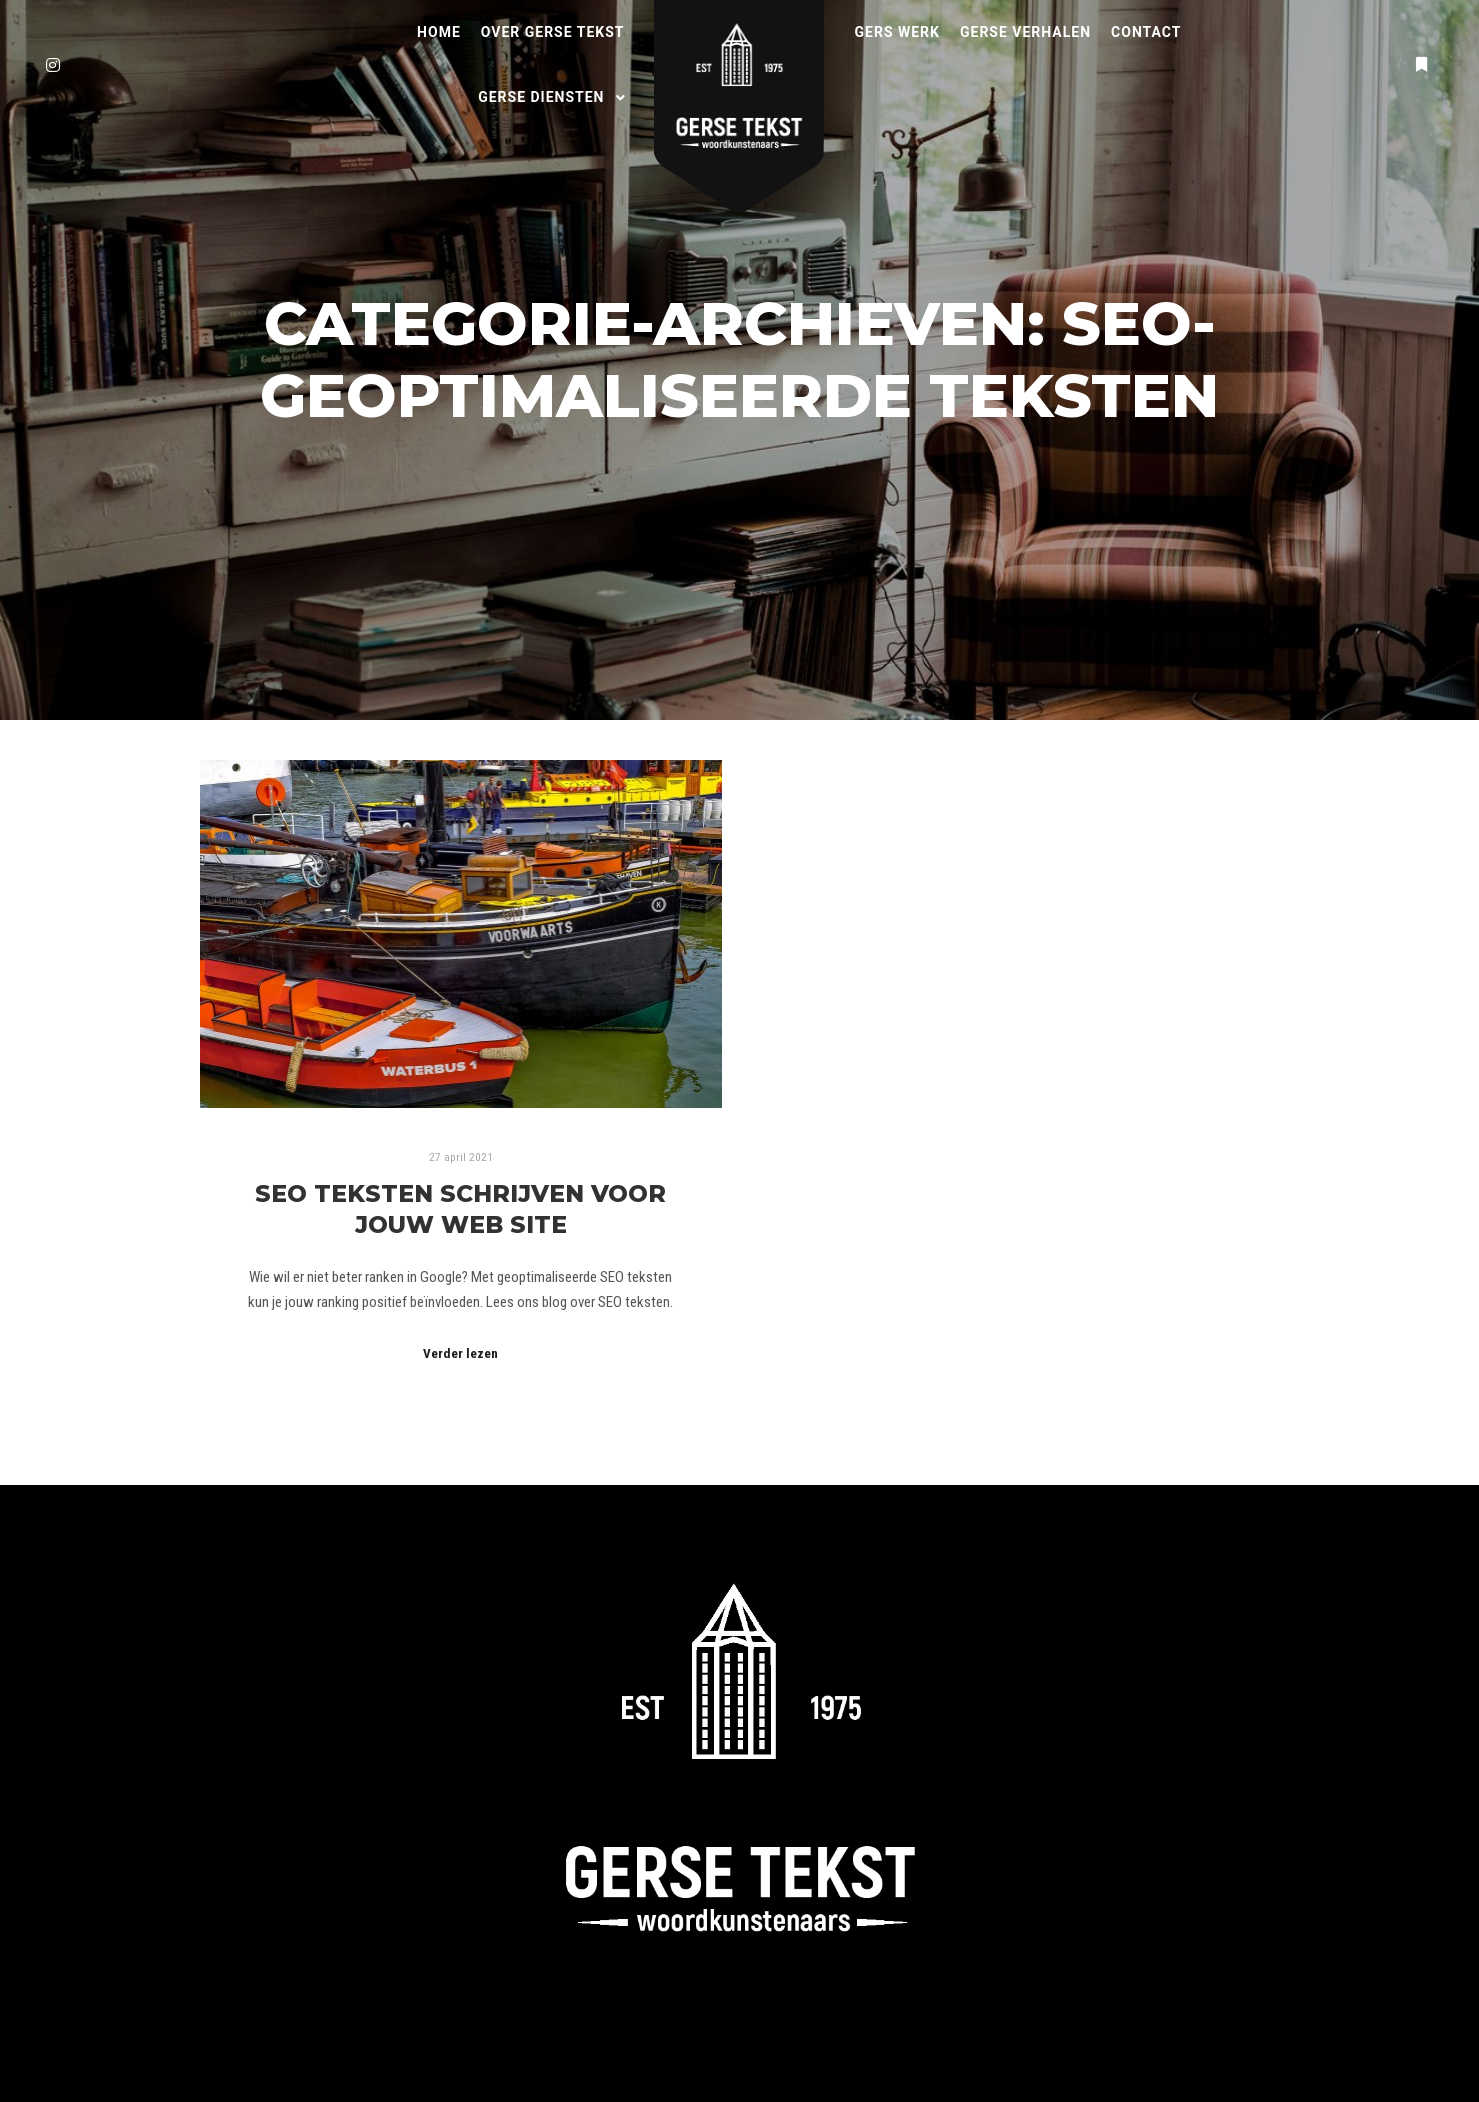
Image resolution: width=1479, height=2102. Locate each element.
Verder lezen (460, 1353)
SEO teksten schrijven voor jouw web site (460, 1209)
